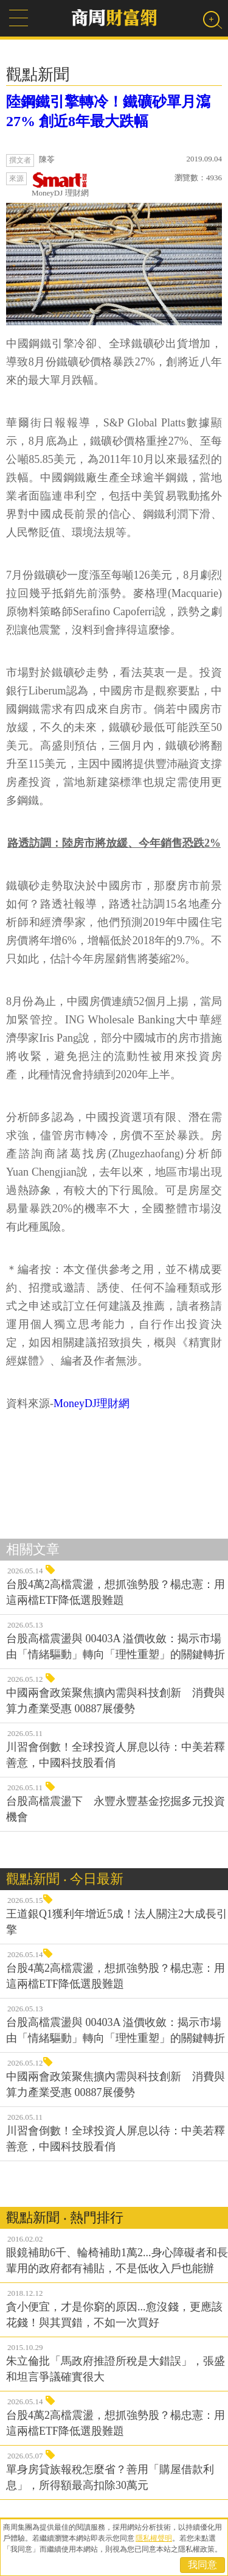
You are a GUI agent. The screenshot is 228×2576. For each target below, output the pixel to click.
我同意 (202, 2565)
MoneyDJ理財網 (92, 1403)
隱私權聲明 (154, 2538)
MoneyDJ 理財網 (60, 184)
